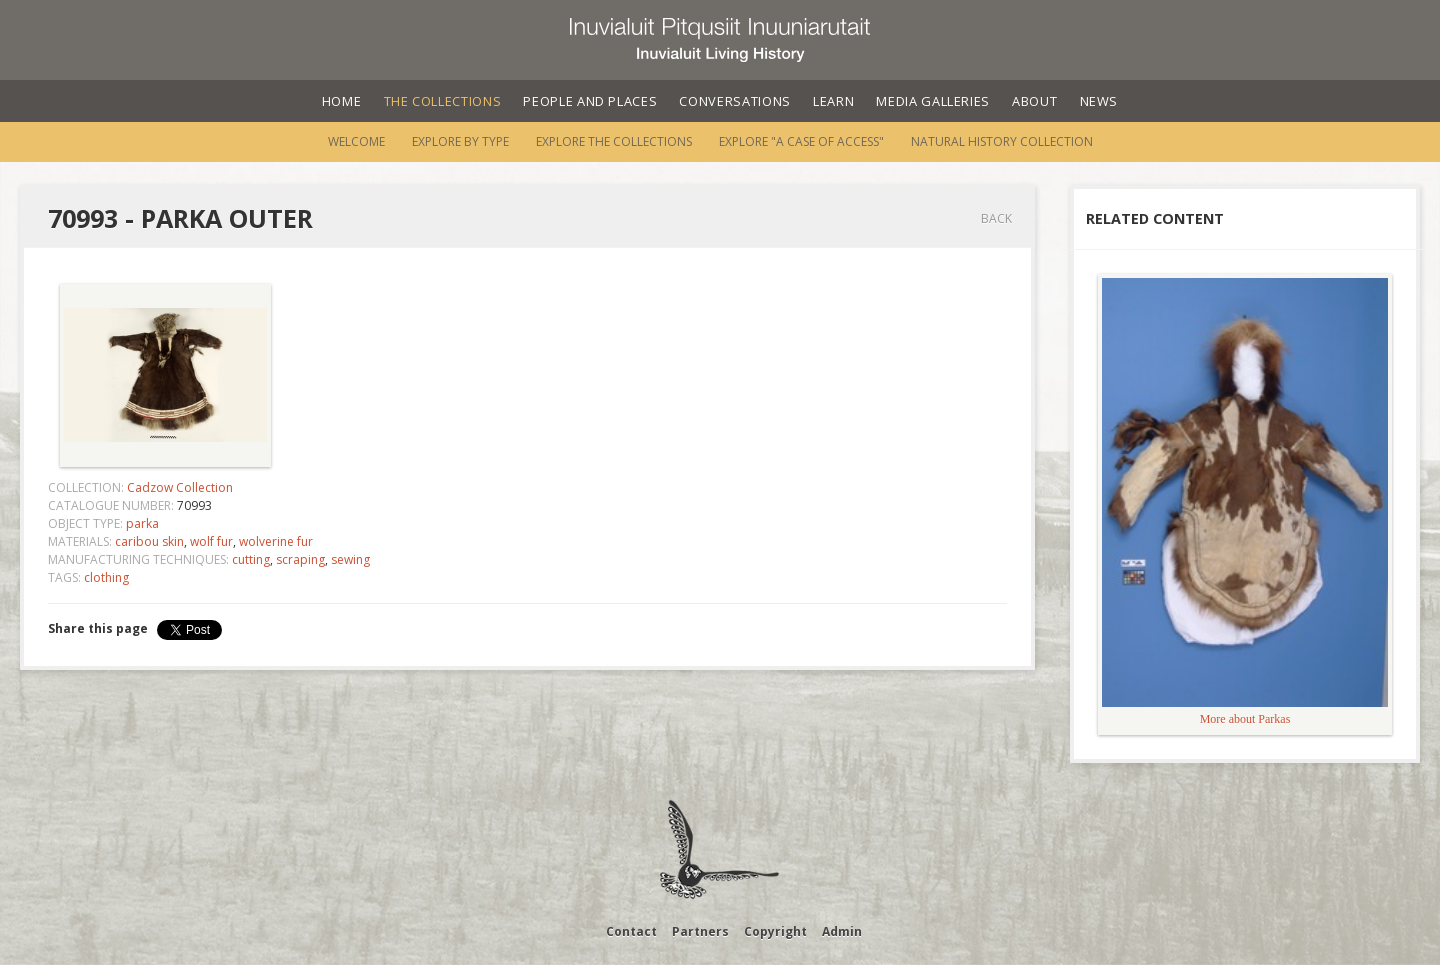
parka (142, 523)
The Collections (443, 101)
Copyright (775, 931)
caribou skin (149, 541)
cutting (251, 559)
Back (996, 218)
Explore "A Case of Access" (801, 141)
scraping (300, 559)
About (1034, 101)
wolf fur (211, 541)
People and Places (590, 101)
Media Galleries (933, 101)
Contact (631, 931)
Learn (833, 101)
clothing (106, 577)
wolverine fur (276, 541)
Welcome (356, 141)
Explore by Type (460, 141)
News (1099, 101)
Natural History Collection (1002, 141)
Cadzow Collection (180, 487)
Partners (700, 931)
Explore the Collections (614, 141)
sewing (350, 559)
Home (342, 101)
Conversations (734, 101)
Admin (842, 931)
